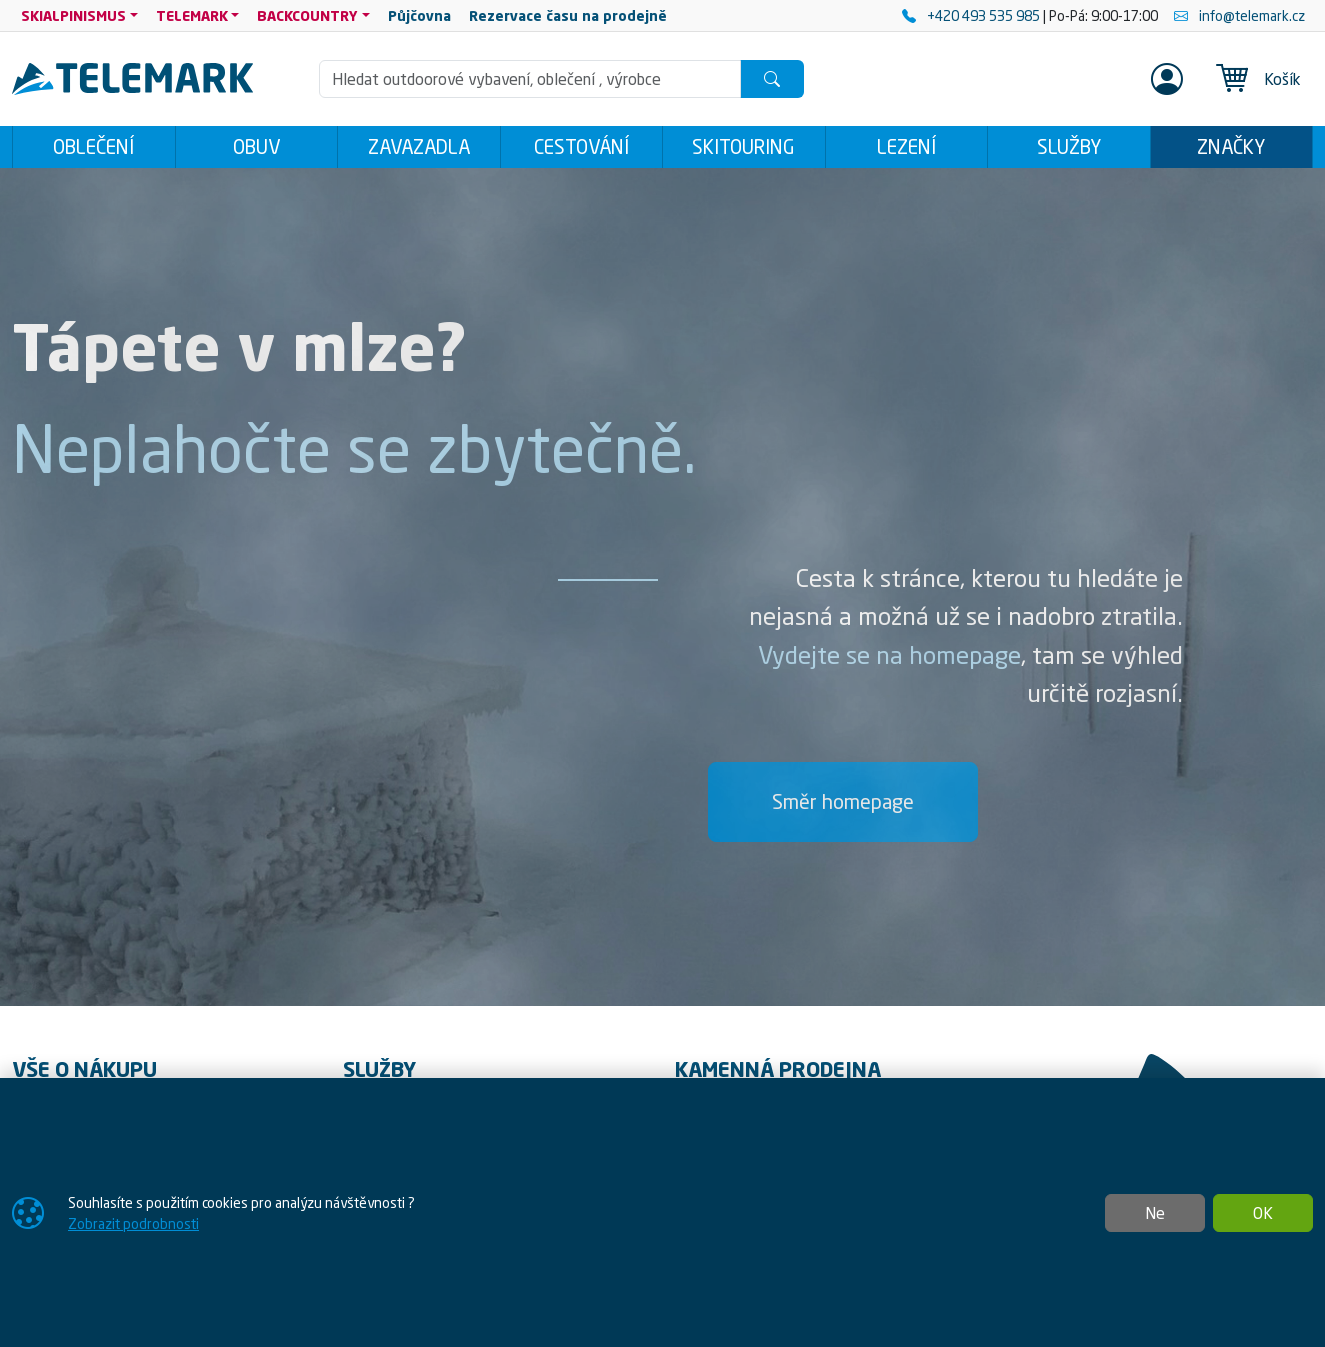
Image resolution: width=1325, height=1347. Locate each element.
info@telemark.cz (1239, 15)
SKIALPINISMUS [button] (73, 15)
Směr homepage (843, 801)
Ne (1155, 1213)
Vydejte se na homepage (889, 655)
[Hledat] (772, 79)
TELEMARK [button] (192, 15)
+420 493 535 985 (972, 15)
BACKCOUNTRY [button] (307, 15)
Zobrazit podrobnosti (133, 1223)
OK (1263, 1213)
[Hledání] (530, 79)
